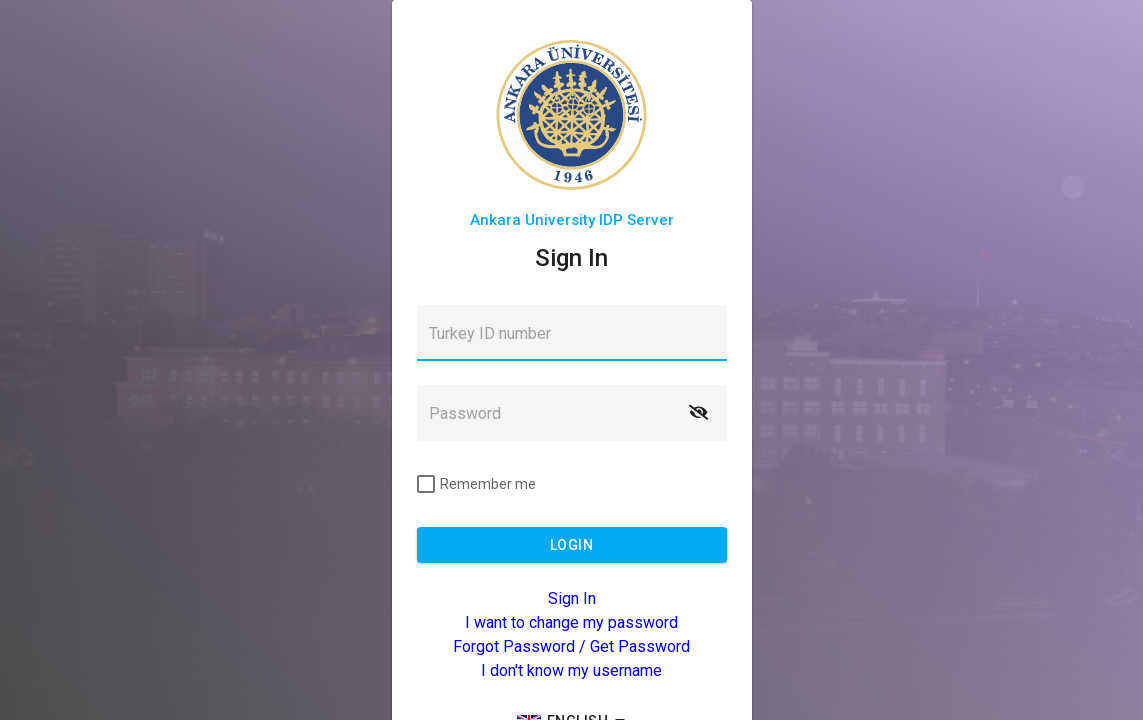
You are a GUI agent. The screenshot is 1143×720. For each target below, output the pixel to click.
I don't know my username (571, 670)
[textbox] (572, 333)
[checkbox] (476, 484)
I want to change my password (571, 622)
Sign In (572, 598)
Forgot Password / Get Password (571, 646)
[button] (699, 413)
